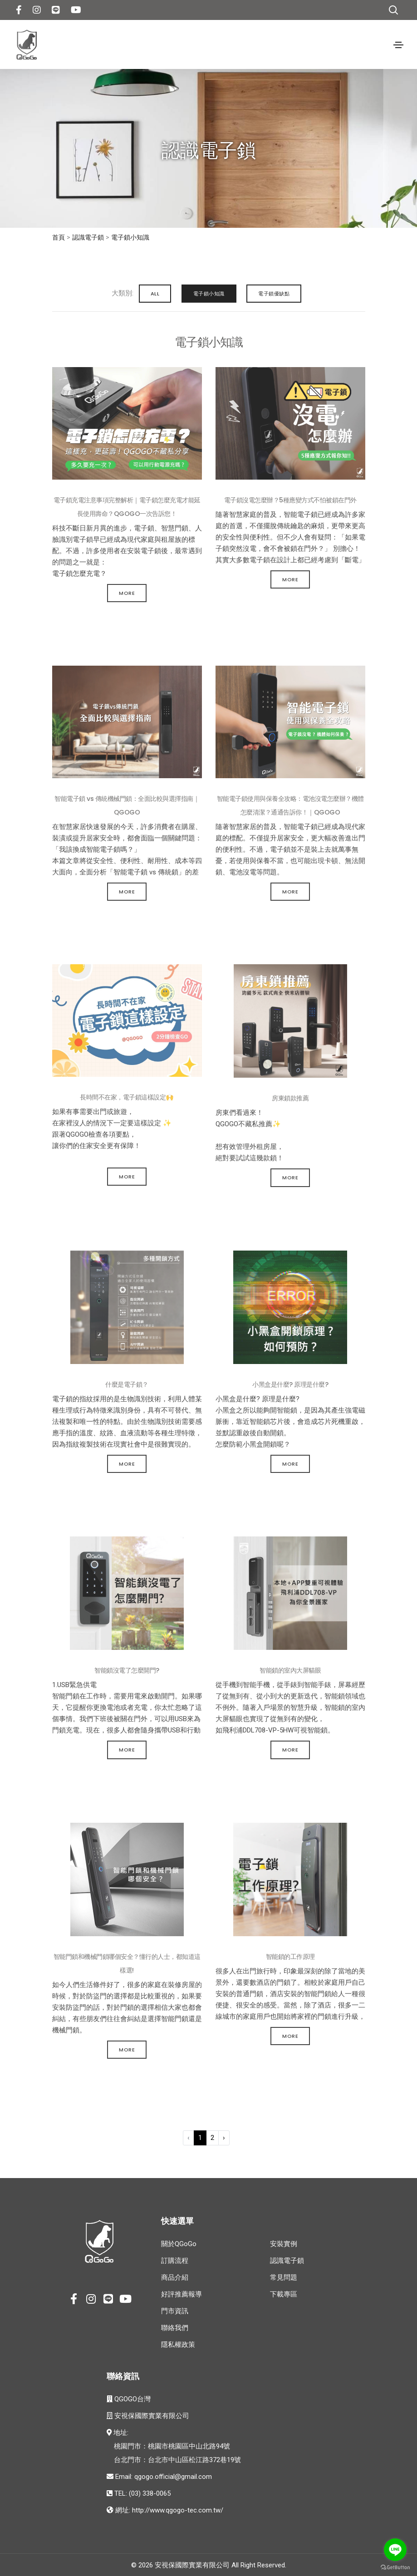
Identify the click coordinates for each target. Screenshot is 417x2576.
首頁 (58, 237)
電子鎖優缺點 (274, 293)
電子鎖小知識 (130, 237)
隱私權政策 (178, 2344)
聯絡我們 (174, 2327)
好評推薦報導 (181, 2294)
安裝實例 (283, 2243)
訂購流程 (174, 2260)
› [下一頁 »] (224, 2137)
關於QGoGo (178, 2243)
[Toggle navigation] (398, 45)
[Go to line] (395, 2549)
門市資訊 (174, 2310)
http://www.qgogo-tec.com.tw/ (177, 2510)
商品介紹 (174, 2277)
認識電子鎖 (88, 237)
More (127, 592)
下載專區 (283, 2294)
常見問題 (283, 2277)
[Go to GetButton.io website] (395, 2567)
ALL (154, 293)
